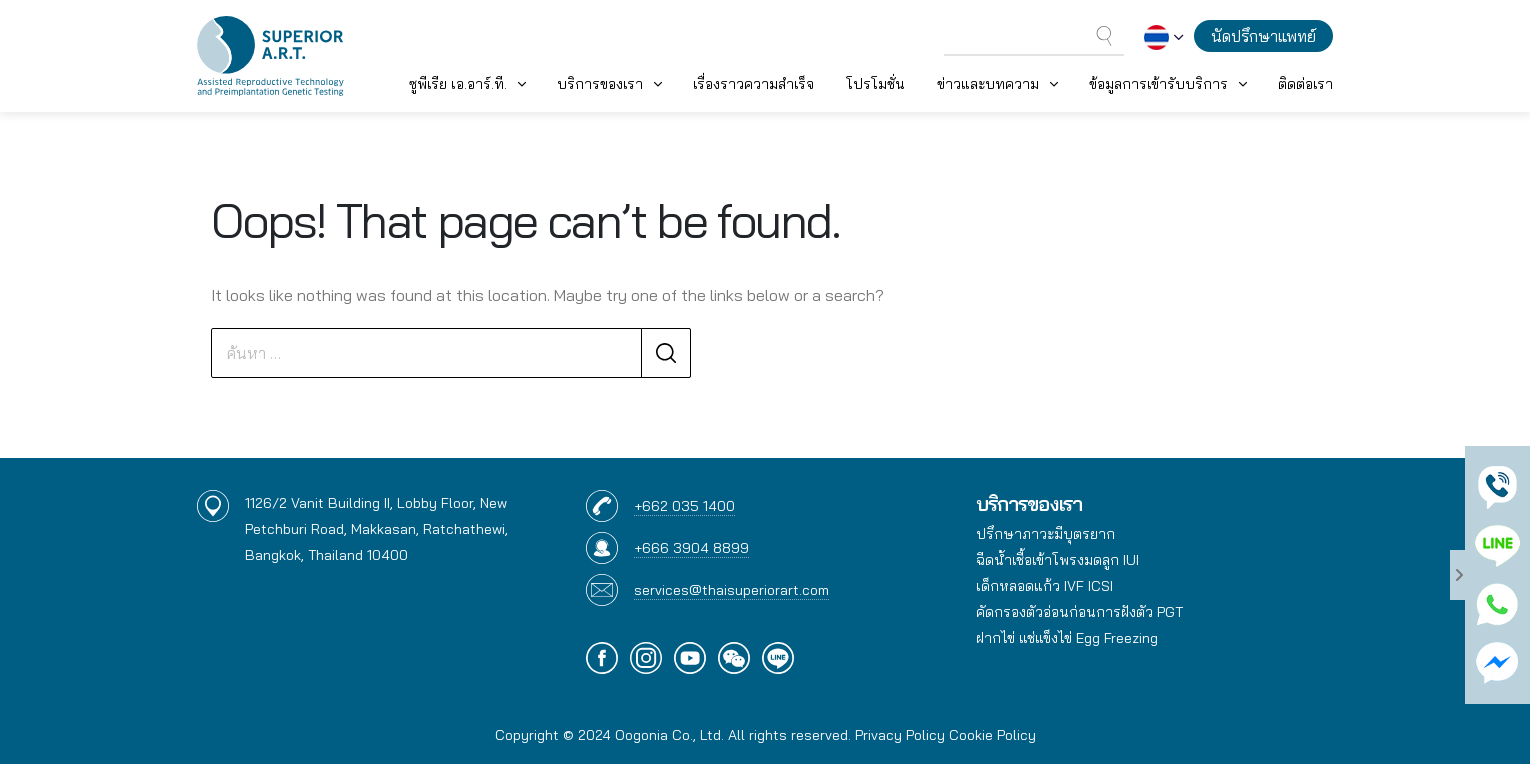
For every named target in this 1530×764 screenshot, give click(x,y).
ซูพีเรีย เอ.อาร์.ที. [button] (458, 84)
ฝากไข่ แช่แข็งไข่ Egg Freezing (1067, 638)
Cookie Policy (992, 735)
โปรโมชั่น (875, 84)
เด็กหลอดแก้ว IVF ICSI (1044, 586)
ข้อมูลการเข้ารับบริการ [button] (1158, 84)
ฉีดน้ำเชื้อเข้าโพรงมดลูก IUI (1057, 560)
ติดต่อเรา (1305, 84)
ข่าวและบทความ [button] (988, 84)
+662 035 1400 (684, 506)
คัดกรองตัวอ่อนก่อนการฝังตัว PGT (1079, 612)
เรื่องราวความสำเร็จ (753, 84)
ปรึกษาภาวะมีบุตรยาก (1045, 534)
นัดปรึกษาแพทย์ (1263, 36)
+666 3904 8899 (691, 548)
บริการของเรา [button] (600, 84)
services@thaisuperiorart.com (731, 590)
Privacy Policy (900, 735)
